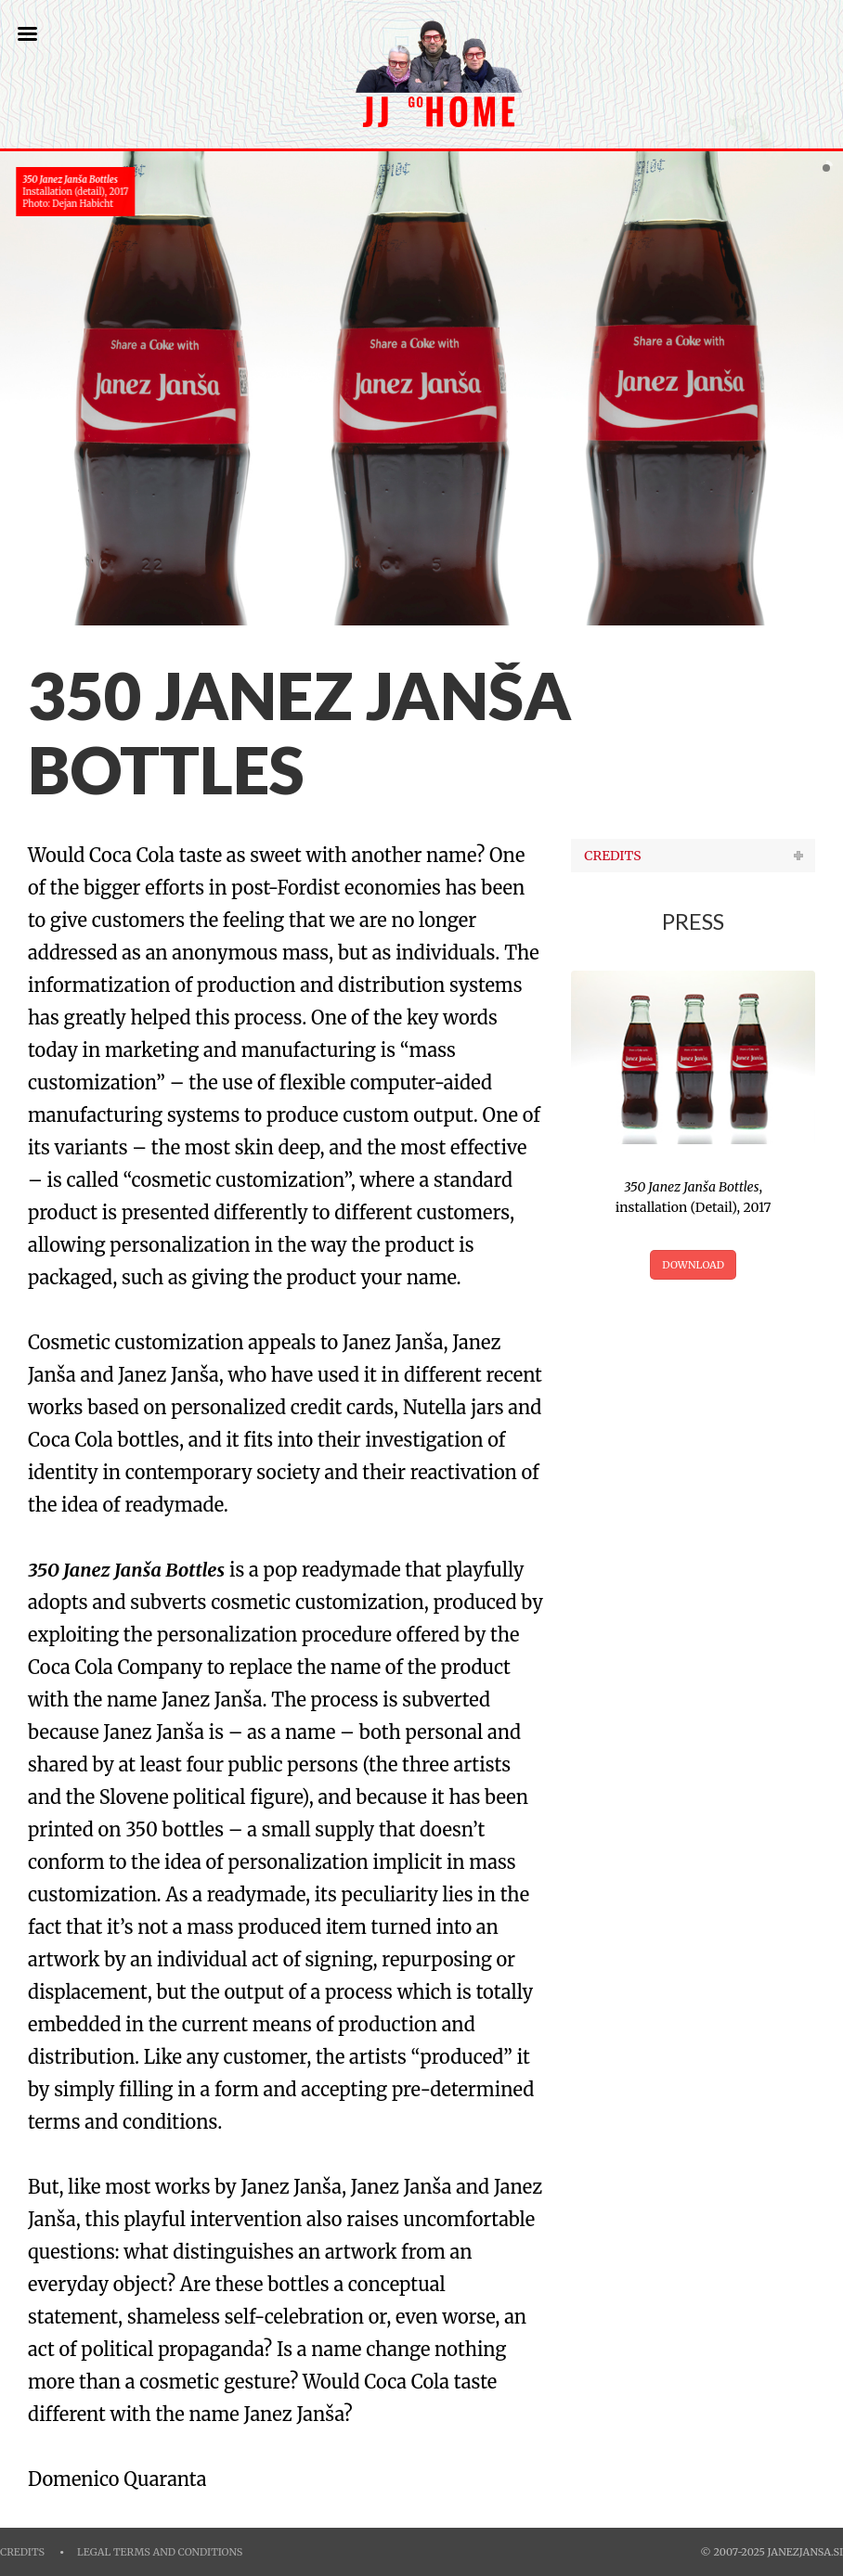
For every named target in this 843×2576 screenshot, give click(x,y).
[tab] (693, 855)
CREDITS (612, 855)
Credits (22, 2552)
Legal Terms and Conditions (159, 2552)
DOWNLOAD (693, 1264)
